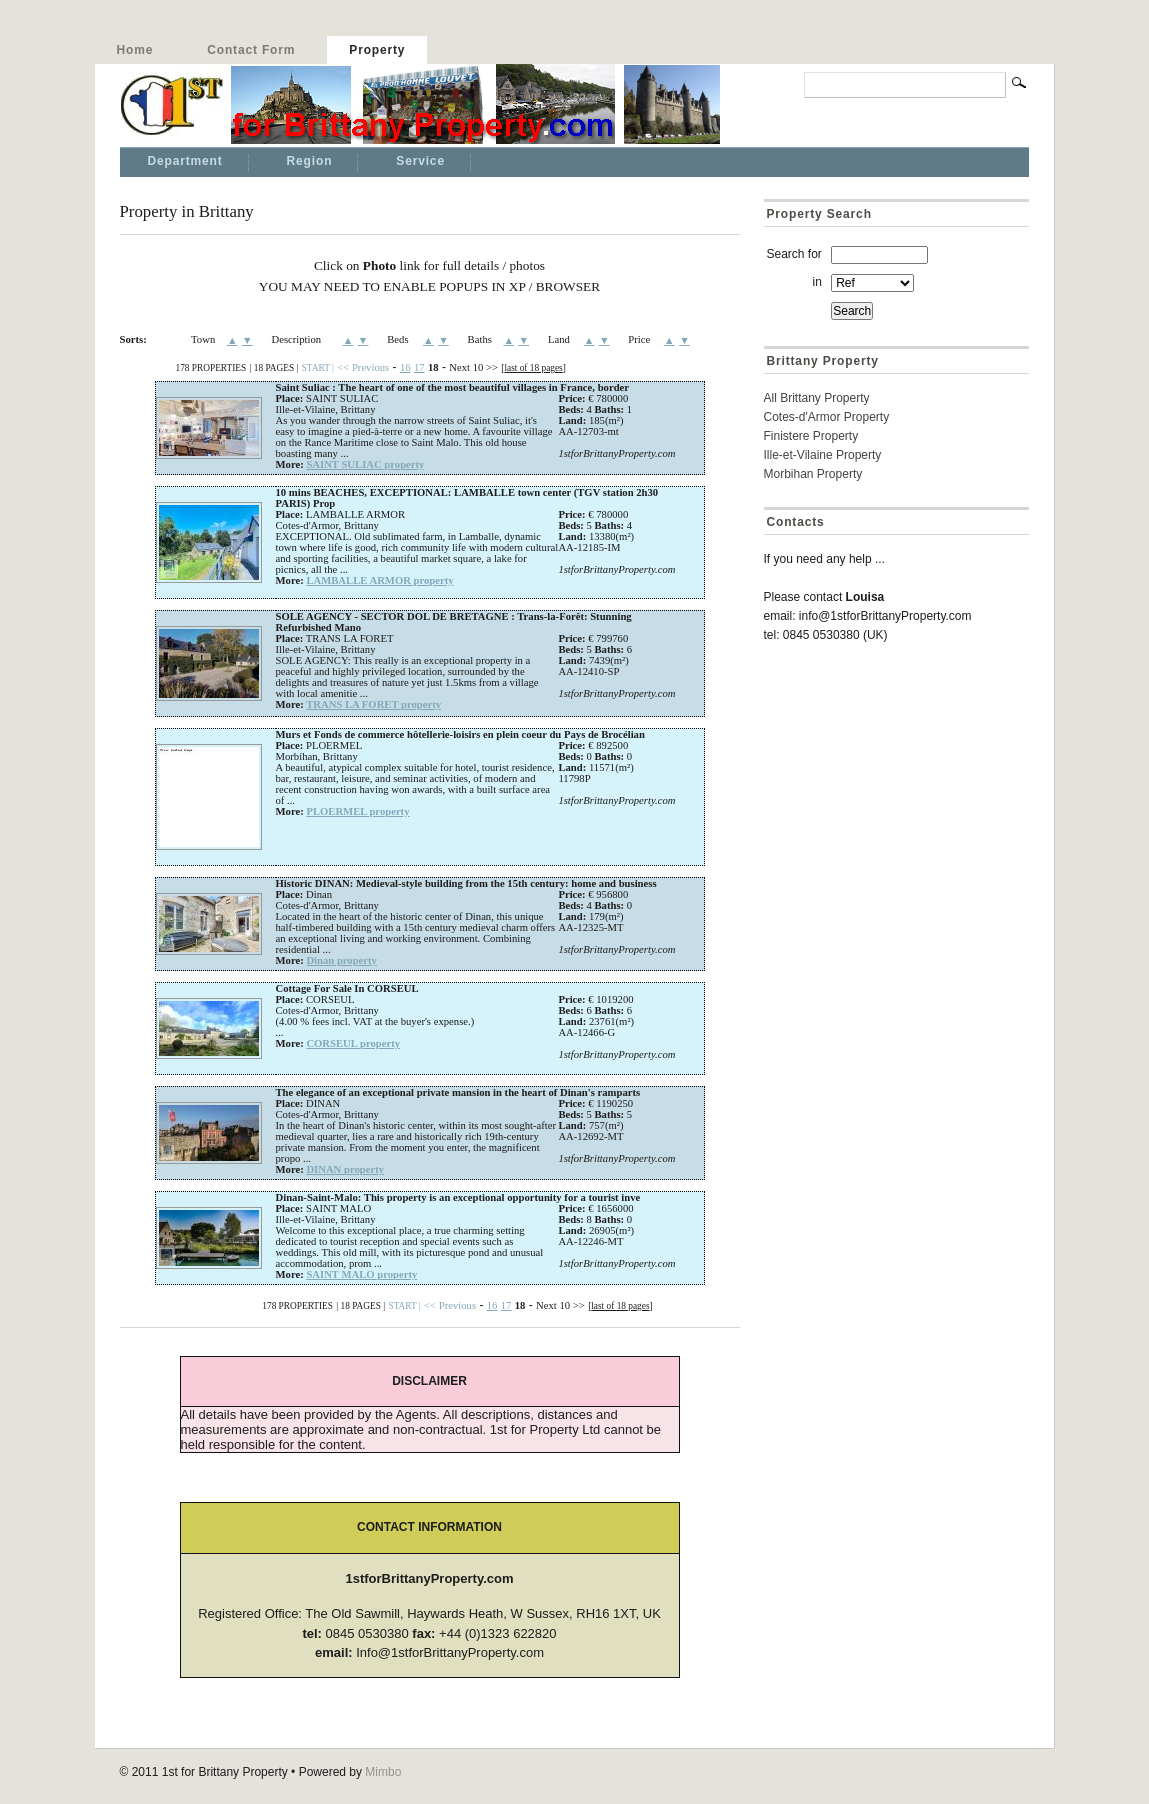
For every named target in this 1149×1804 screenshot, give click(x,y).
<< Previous (363, 367)
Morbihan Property (813, 474)
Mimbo (383, 1772)
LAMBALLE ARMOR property (379, 580)
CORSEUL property (353, 1043)
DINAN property (345, 1169)
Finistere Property (811, 436)
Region (310, 161)
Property (377, 50)
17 (419, 367)
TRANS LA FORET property (373, 704)
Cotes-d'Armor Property (827, 417)
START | (318, 368)
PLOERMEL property (357, 811)
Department (185, 161)
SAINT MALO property (361, 1274)
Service (420, 161)
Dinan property (341, 960)
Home (135, 50)
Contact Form (251, 50)
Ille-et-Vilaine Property (823, 455)
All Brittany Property (817, 398)
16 (405, 367)
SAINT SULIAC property (365, 464)
